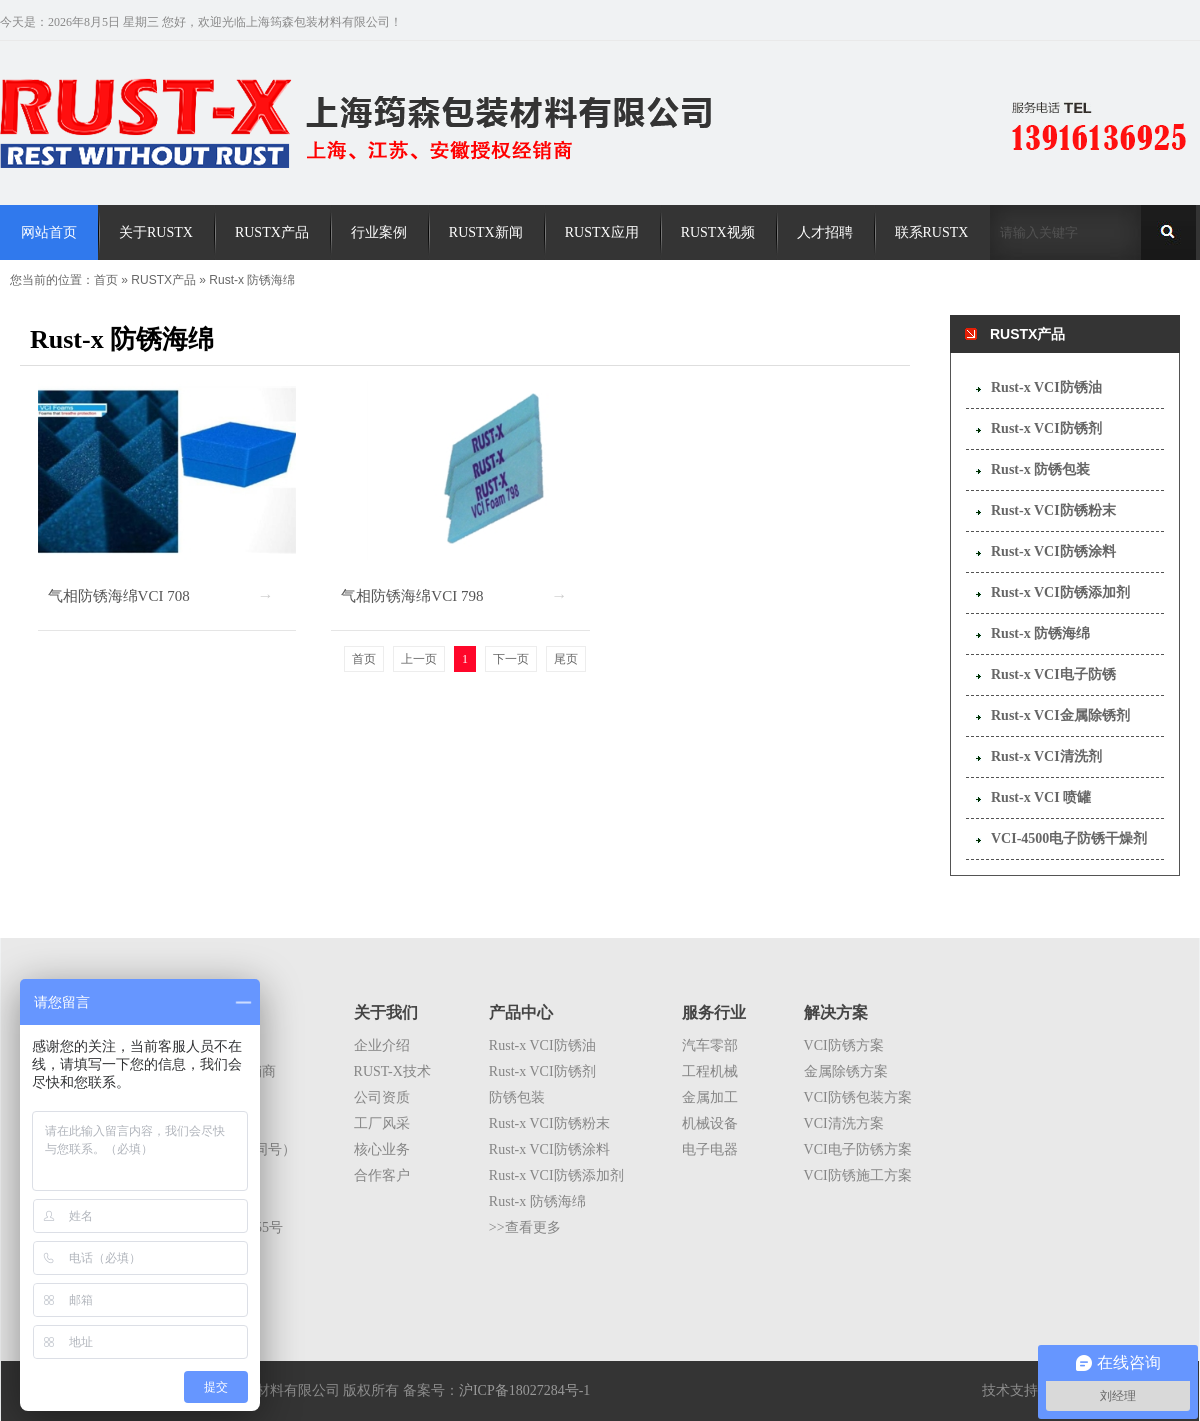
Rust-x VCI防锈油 (1046, 387)
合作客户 (382, 1175)
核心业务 (382, 1149)
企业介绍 (382, 1045)
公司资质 (382, 1097)
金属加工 (710, 1097)
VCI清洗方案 (844, 1123)
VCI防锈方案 (844, 1045)
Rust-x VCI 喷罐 (1041, 797)
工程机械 (710, 1071)
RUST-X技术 (392, 1071)
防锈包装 (517, 1097)
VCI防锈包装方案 (858, 1097)
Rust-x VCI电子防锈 (1053, 674)
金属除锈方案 (846, 1071)
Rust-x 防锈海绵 (252, 280)
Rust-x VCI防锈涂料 (1053, 551)
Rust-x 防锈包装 (1040, 469)
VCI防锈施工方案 (858, 1175)
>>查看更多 (525, 1227)
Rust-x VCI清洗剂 (1046, 756)
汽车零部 (710, 1045)
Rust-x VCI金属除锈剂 (1060, 715)
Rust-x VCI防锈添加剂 (1060, 592)
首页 (106, 280)
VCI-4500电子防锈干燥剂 (1069, 838)
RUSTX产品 (163, 280)
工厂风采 (382, 1123)
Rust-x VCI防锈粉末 (1053, 510)
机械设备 (710, 1123)
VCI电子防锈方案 (858, 1149)
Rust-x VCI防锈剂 (1046, 428)
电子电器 (710, 1149)
